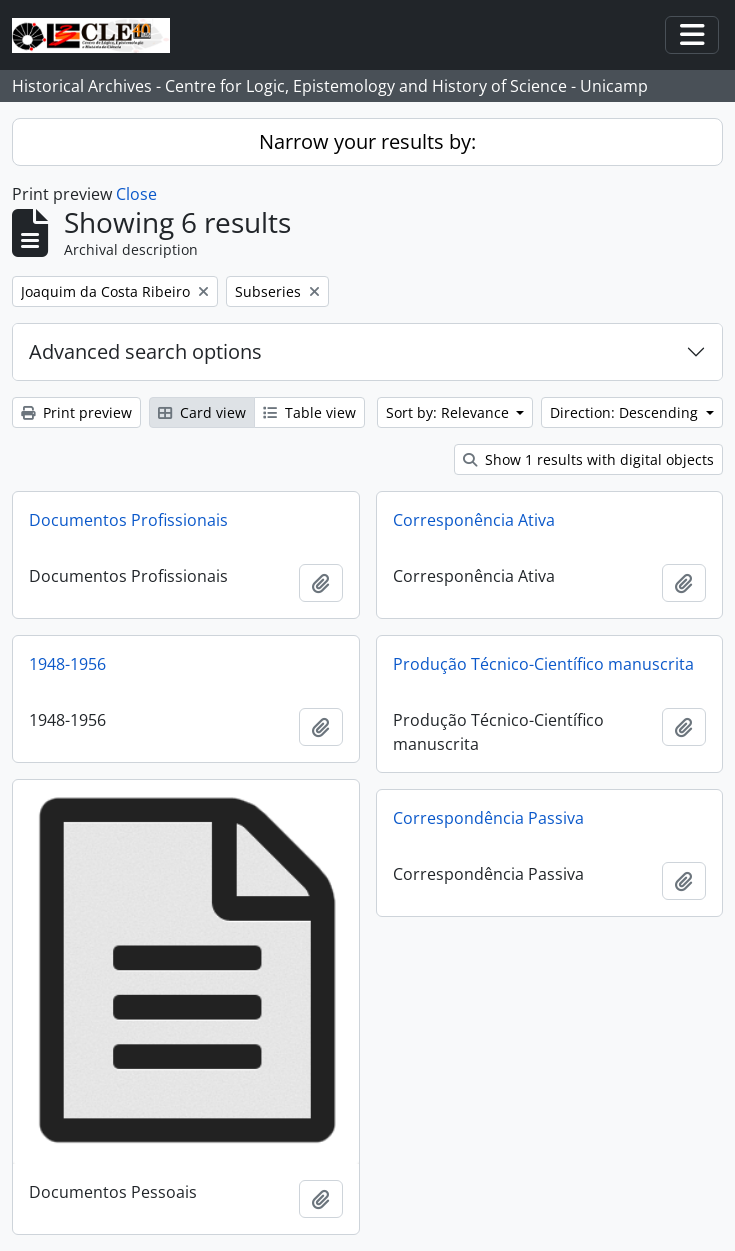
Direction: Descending (626, 412)
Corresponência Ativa (474, 520)
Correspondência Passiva (488, 818)
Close (136, 194)
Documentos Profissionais (128, 520)
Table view (309, 412)
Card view (202, 412)
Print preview (76, 412)
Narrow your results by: (367, 141)
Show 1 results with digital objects (588, 459)
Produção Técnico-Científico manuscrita (543, 664)
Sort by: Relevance (449, 412)
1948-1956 (67, 664)
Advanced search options (145, 351)
